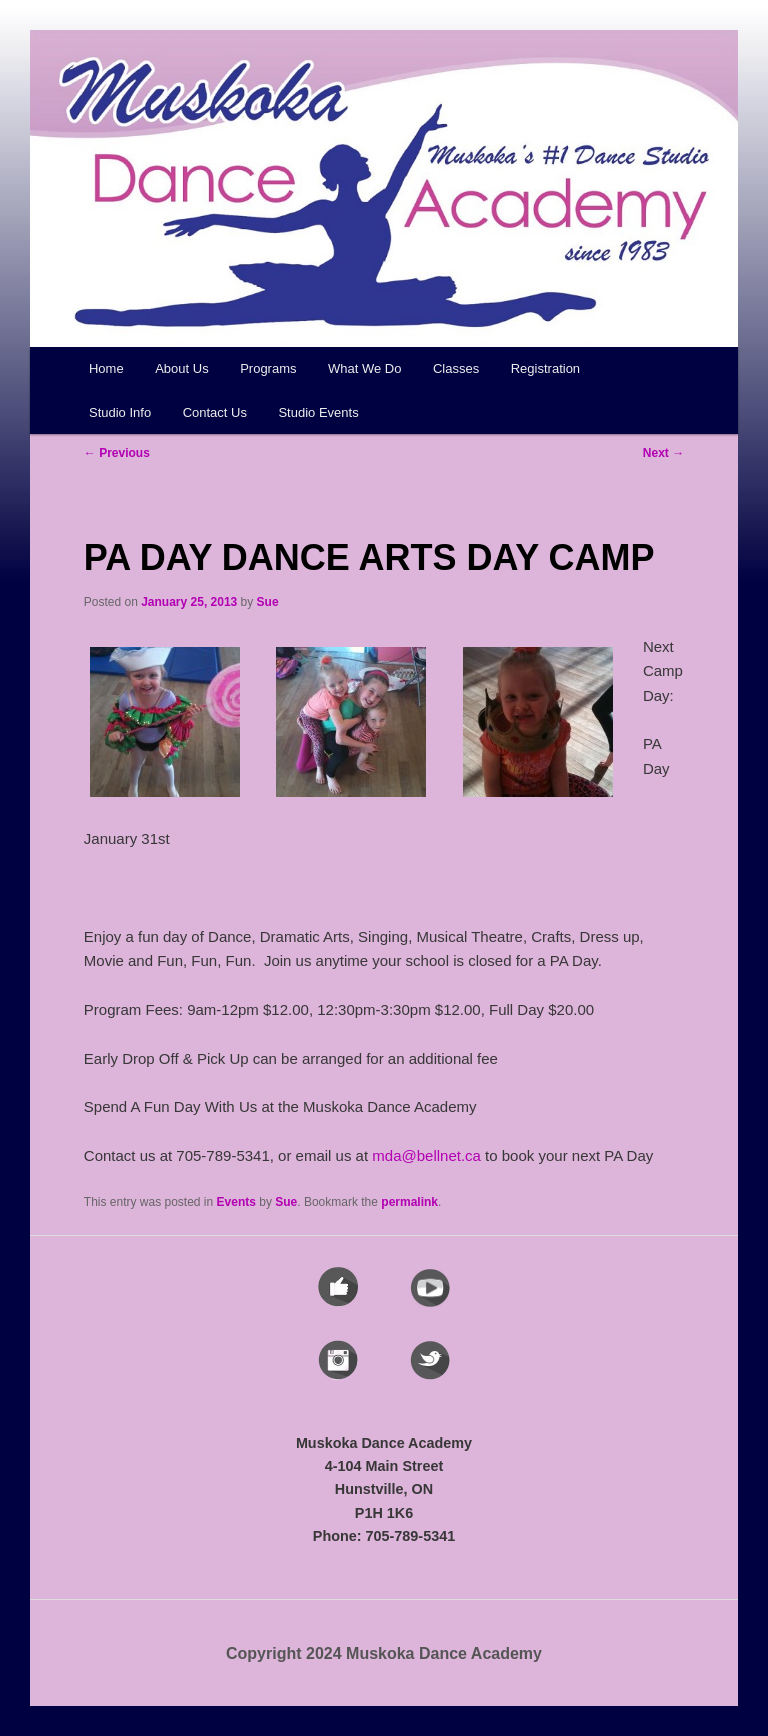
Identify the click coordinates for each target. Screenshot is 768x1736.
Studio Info (120, 412)
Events (236, 1202)
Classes (456, 368)
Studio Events (318, 412)
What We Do (364, 368)
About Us (181, 368)
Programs (268, 368)
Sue (268, 602)
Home (106, 368)
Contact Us (215, 412)
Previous (117, 453)
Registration (545, 368)
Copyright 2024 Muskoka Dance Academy (384, 1653)
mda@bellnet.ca (426, 1155)
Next (663, 453)
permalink (409, 1202)
